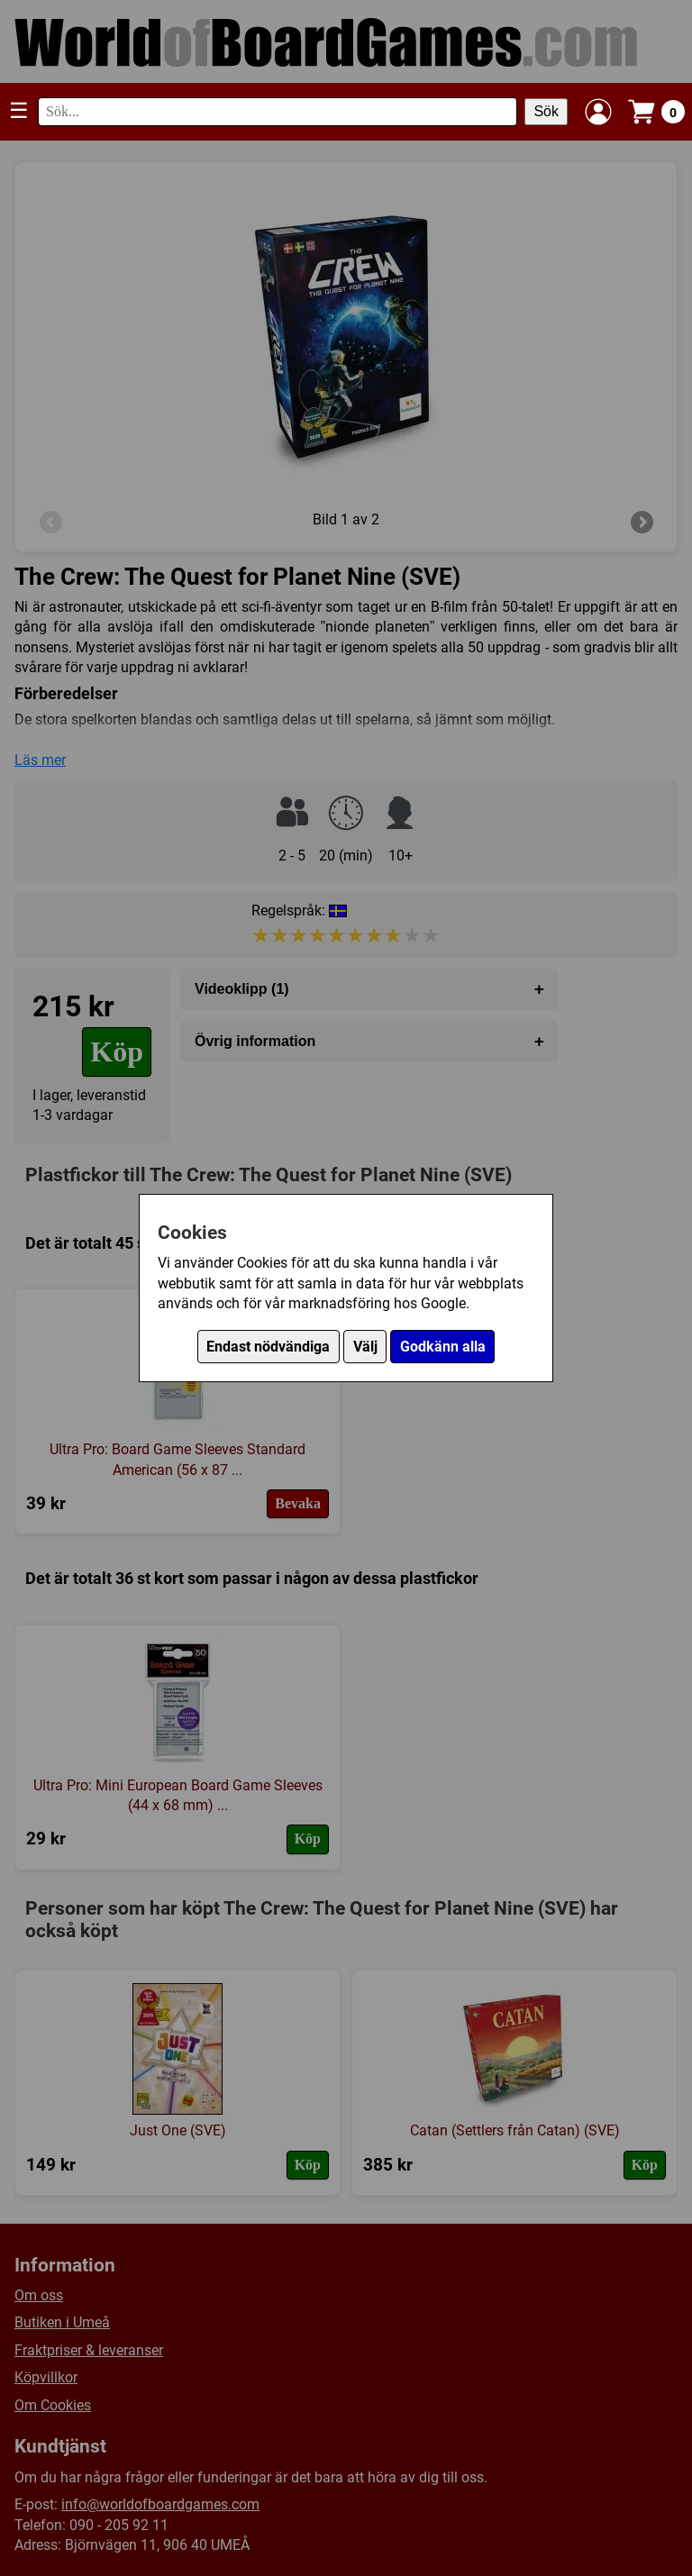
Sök (546, 111)
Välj (365, 1346)
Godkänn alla (443, 1346)
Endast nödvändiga (268, 1346)
